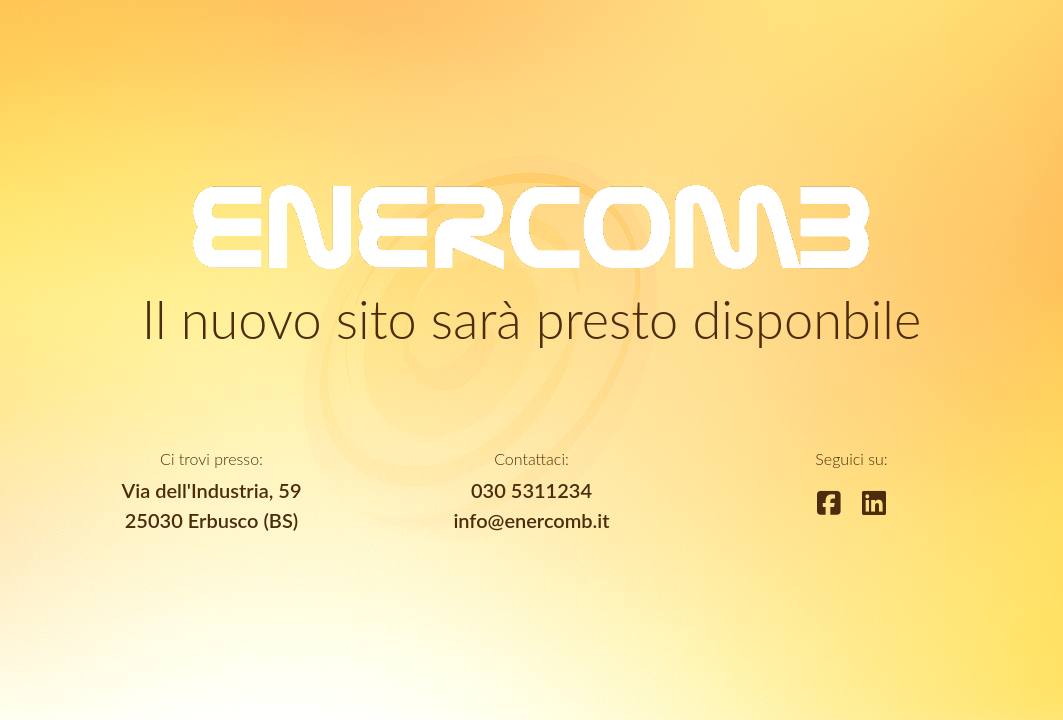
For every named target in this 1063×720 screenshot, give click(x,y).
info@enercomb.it (531, 520)
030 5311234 (531, 490)
